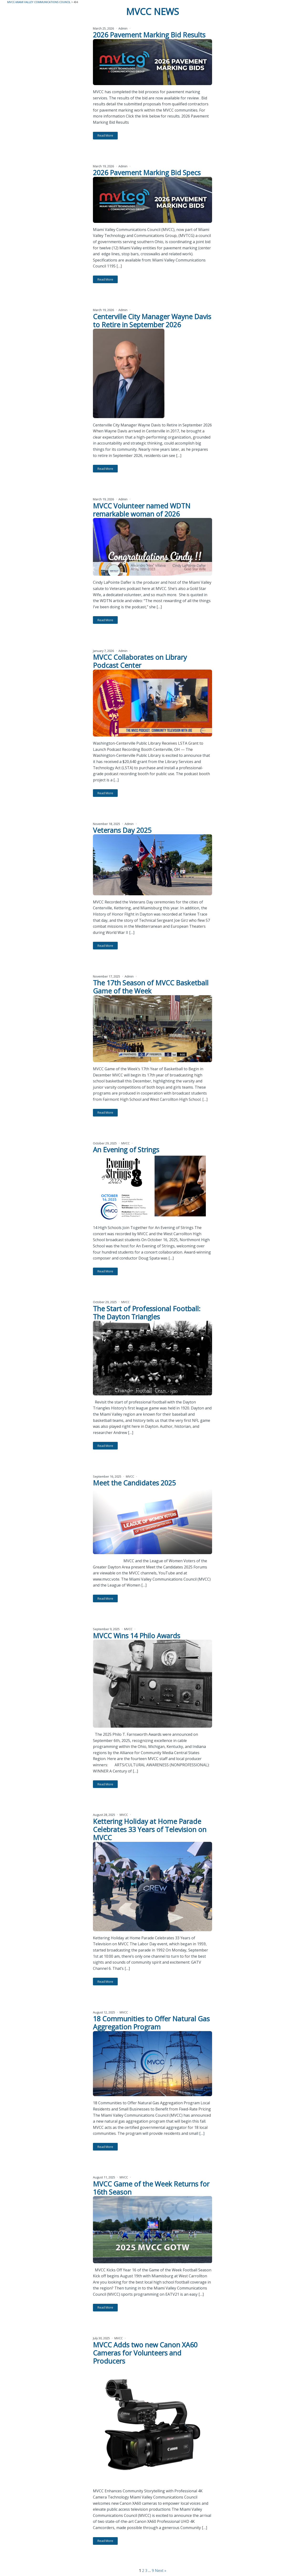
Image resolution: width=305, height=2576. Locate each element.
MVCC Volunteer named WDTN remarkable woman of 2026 (141, 510)
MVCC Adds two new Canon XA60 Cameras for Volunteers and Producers (145, 2353)
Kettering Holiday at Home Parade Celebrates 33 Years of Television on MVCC (149, 1829)
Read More (105, 135)
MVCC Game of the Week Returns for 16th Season (151, 2188)
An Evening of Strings (126, 1150)
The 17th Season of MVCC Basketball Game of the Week (150, 987)
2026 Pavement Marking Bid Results (149, 35)
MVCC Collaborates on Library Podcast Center (140, 661)
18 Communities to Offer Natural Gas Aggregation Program (151, 2023)
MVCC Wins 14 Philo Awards (136, 1636)
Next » (160, 2570)
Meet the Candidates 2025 (134, 1483)
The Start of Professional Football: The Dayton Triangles (146, 1313)
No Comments (142, 28)
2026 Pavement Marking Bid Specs (147, 173)
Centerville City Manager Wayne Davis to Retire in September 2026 (152, 320)
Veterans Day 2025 (122, 830)
